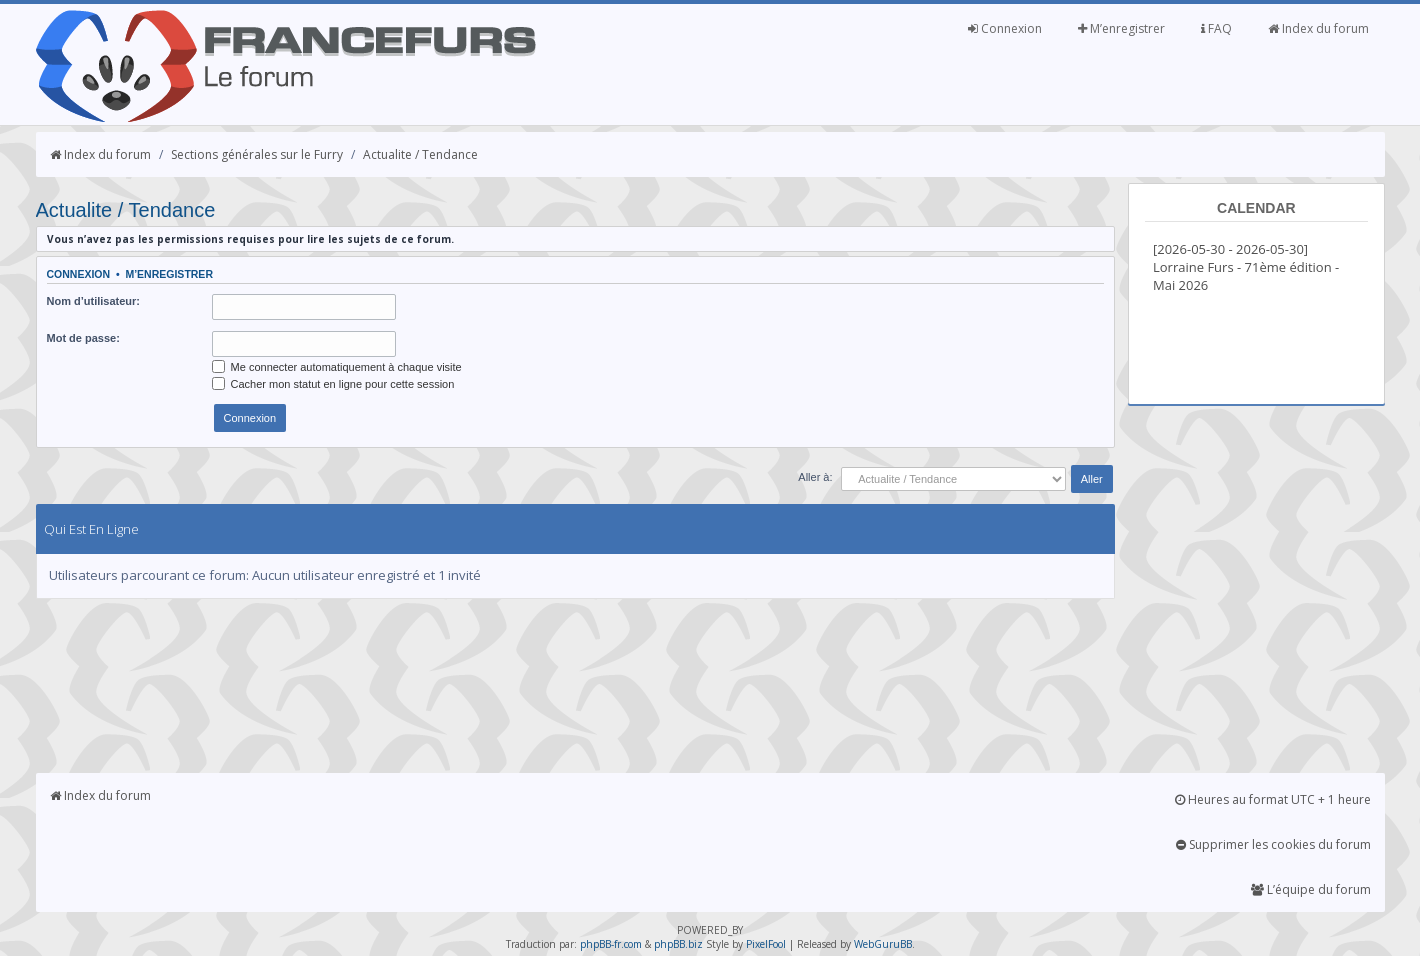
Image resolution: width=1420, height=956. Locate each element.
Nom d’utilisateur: (94, 301)
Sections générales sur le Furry (257, 154)
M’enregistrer (1121, 28)
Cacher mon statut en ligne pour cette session (333, 384)
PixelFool (766, 944)
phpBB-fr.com (611, 944)
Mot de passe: (83, 338)
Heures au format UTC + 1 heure (1273, 799)
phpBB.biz (678, 944)
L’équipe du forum (1311, 889)
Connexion (1005, 28)
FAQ (1216, 28)
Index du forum (1318, 28)
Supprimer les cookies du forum (1273, 844)
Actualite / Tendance (420, 154)
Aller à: (815, 477)
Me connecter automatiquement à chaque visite (337, 367)
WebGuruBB (883, 944)
